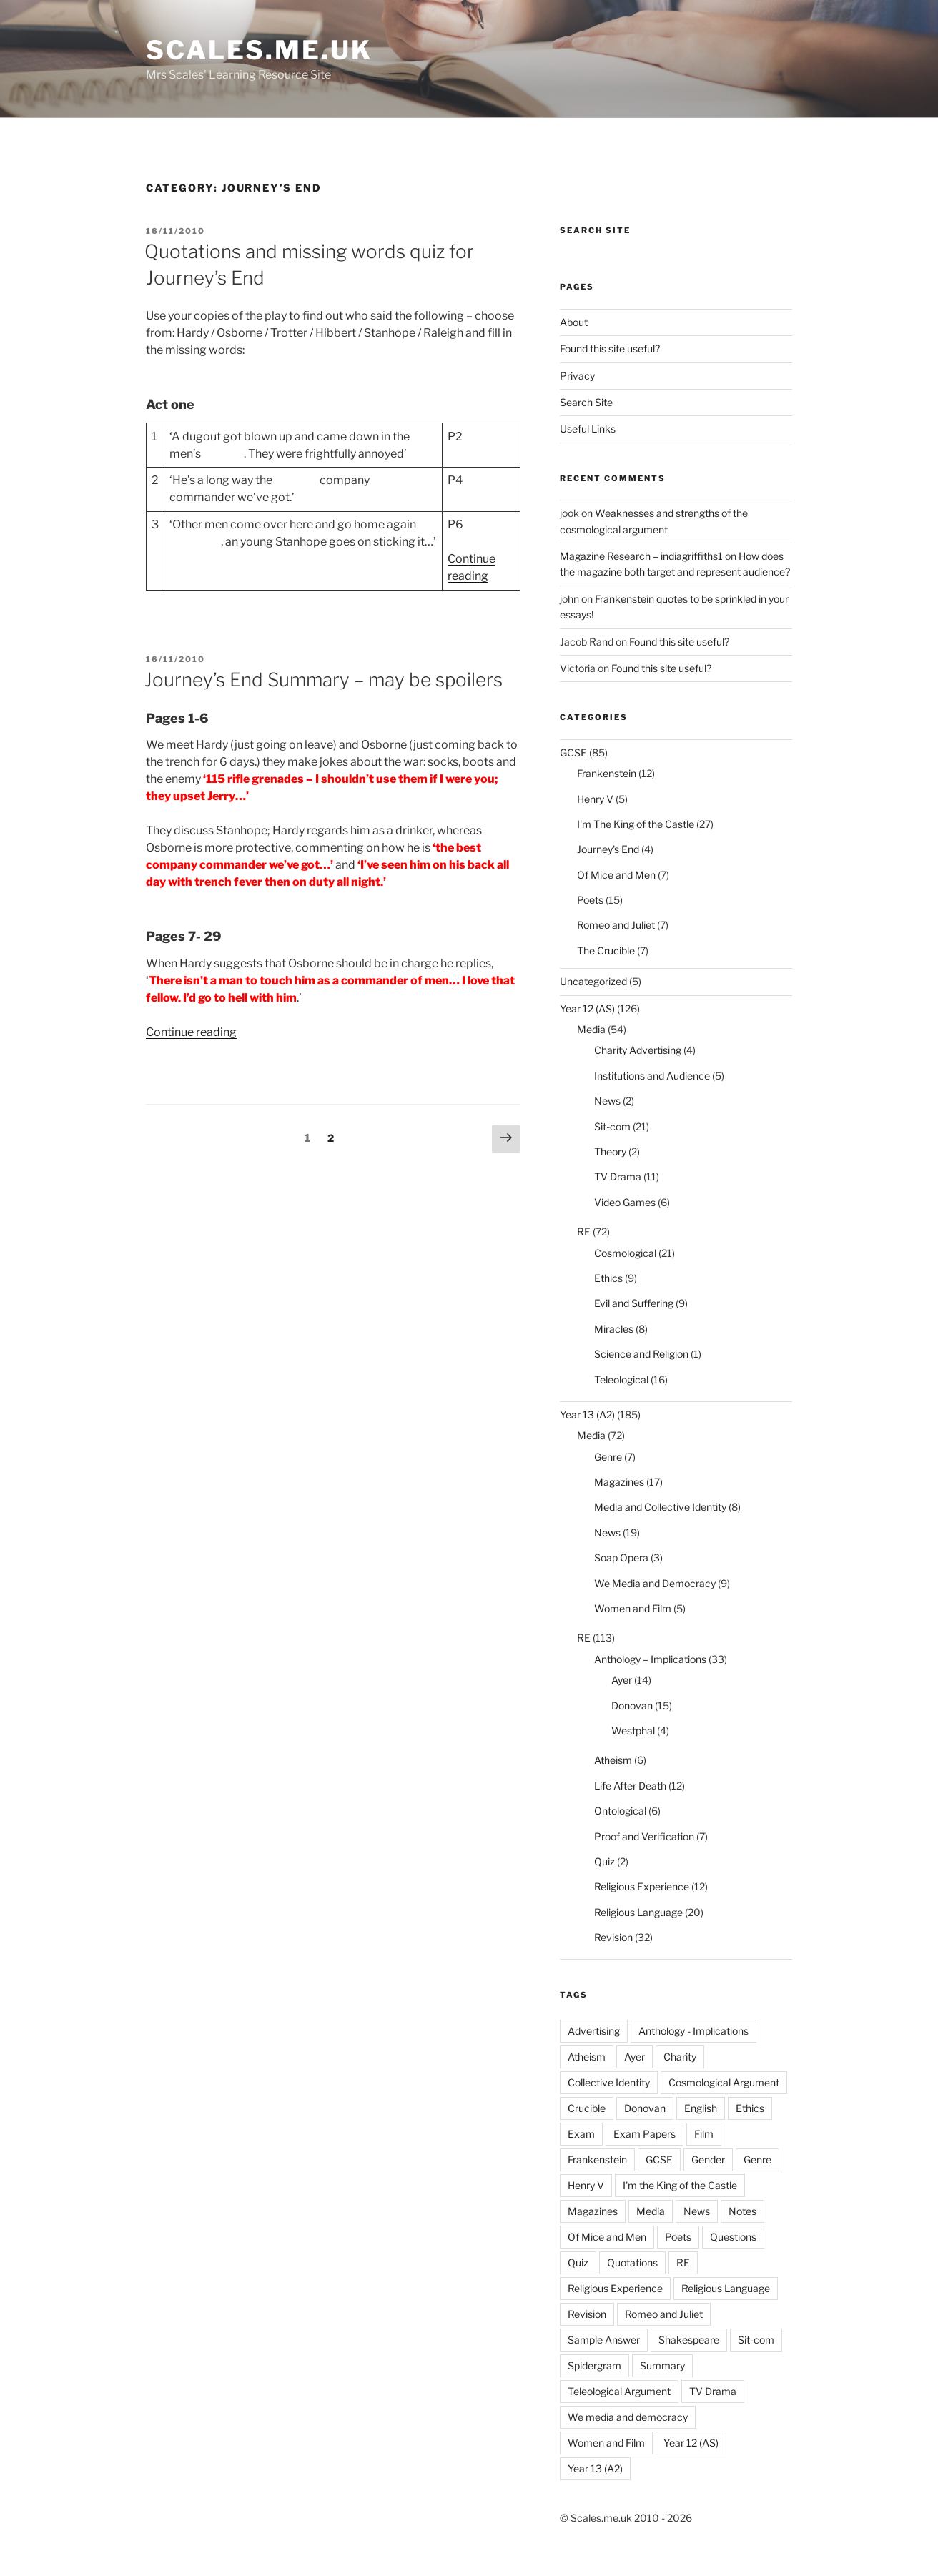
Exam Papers (644, 2134)
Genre (608, 1457)
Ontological (620, 1811)
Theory (610, 1151)
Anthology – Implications (650, 1659)
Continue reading (191, 1032)
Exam (581, 2134)
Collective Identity (609, 2082)
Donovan (632, 1705)
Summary (662, 2365)
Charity (679, 2057)
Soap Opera (621, 1557)
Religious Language (638, 1912)
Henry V (595, 799)
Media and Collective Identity (660, 1507)
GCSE (573, 752)
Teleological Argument (619, 2391)
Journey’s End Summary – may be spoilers (323, 679)
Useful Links (588, 429)
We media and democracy (628, 2417)
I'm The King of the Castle (635, 824)
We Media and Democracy (655, 1583)
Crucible (587, 2108)
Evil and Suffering (633, 1303)
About (574, 322)
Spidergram (594, 2365)
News (607, 1101)
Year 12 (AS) (587, 1008)
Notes (742, 2211)
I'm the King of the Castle (680, 2185)
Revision (613, 1937)
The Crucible (606, 950)
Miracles (613, 1329)
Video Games (625, 1202)
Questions (733, 2237)
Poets (590, 900)
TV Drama (617, 1176)
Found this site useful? (610, 348)
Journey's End (608, 849)
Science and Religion (641, 1354)
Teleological (621, 1379)
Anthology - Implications (693, 2031)
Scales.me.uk (259, 50)
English (700, 2108)
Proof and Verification (644, 1836)
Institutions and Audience (652, 1076)
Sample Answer (604, 2340)
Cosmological (625, 1253)
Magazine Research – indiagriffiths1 (641, 556)
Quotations (632, 2262)
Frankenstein (606, 773)
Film (704, 2134)
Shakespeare (688, 2340)
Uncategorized (593, 981)
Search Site (586, 402)
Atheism (613, 1760)
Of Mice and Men (616, 875)
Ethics (608, 1278)
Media (591, 1029)
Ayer (621, 1680)
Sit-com (612, 1126)
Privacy (577, 376)
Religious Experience (641, 1886)
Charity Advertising (637, 1050)
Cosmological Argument (723, 2082)
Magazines (619, 1482)
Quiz (604, 1861)
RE (584, 1231)
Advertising (594, 2031)
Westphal (633, 1730)
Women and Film (632, 1608)
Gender (708, 2159)
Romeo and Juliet (616, 925)
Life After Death (630, 1786)
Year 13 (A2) (587, 1414)
